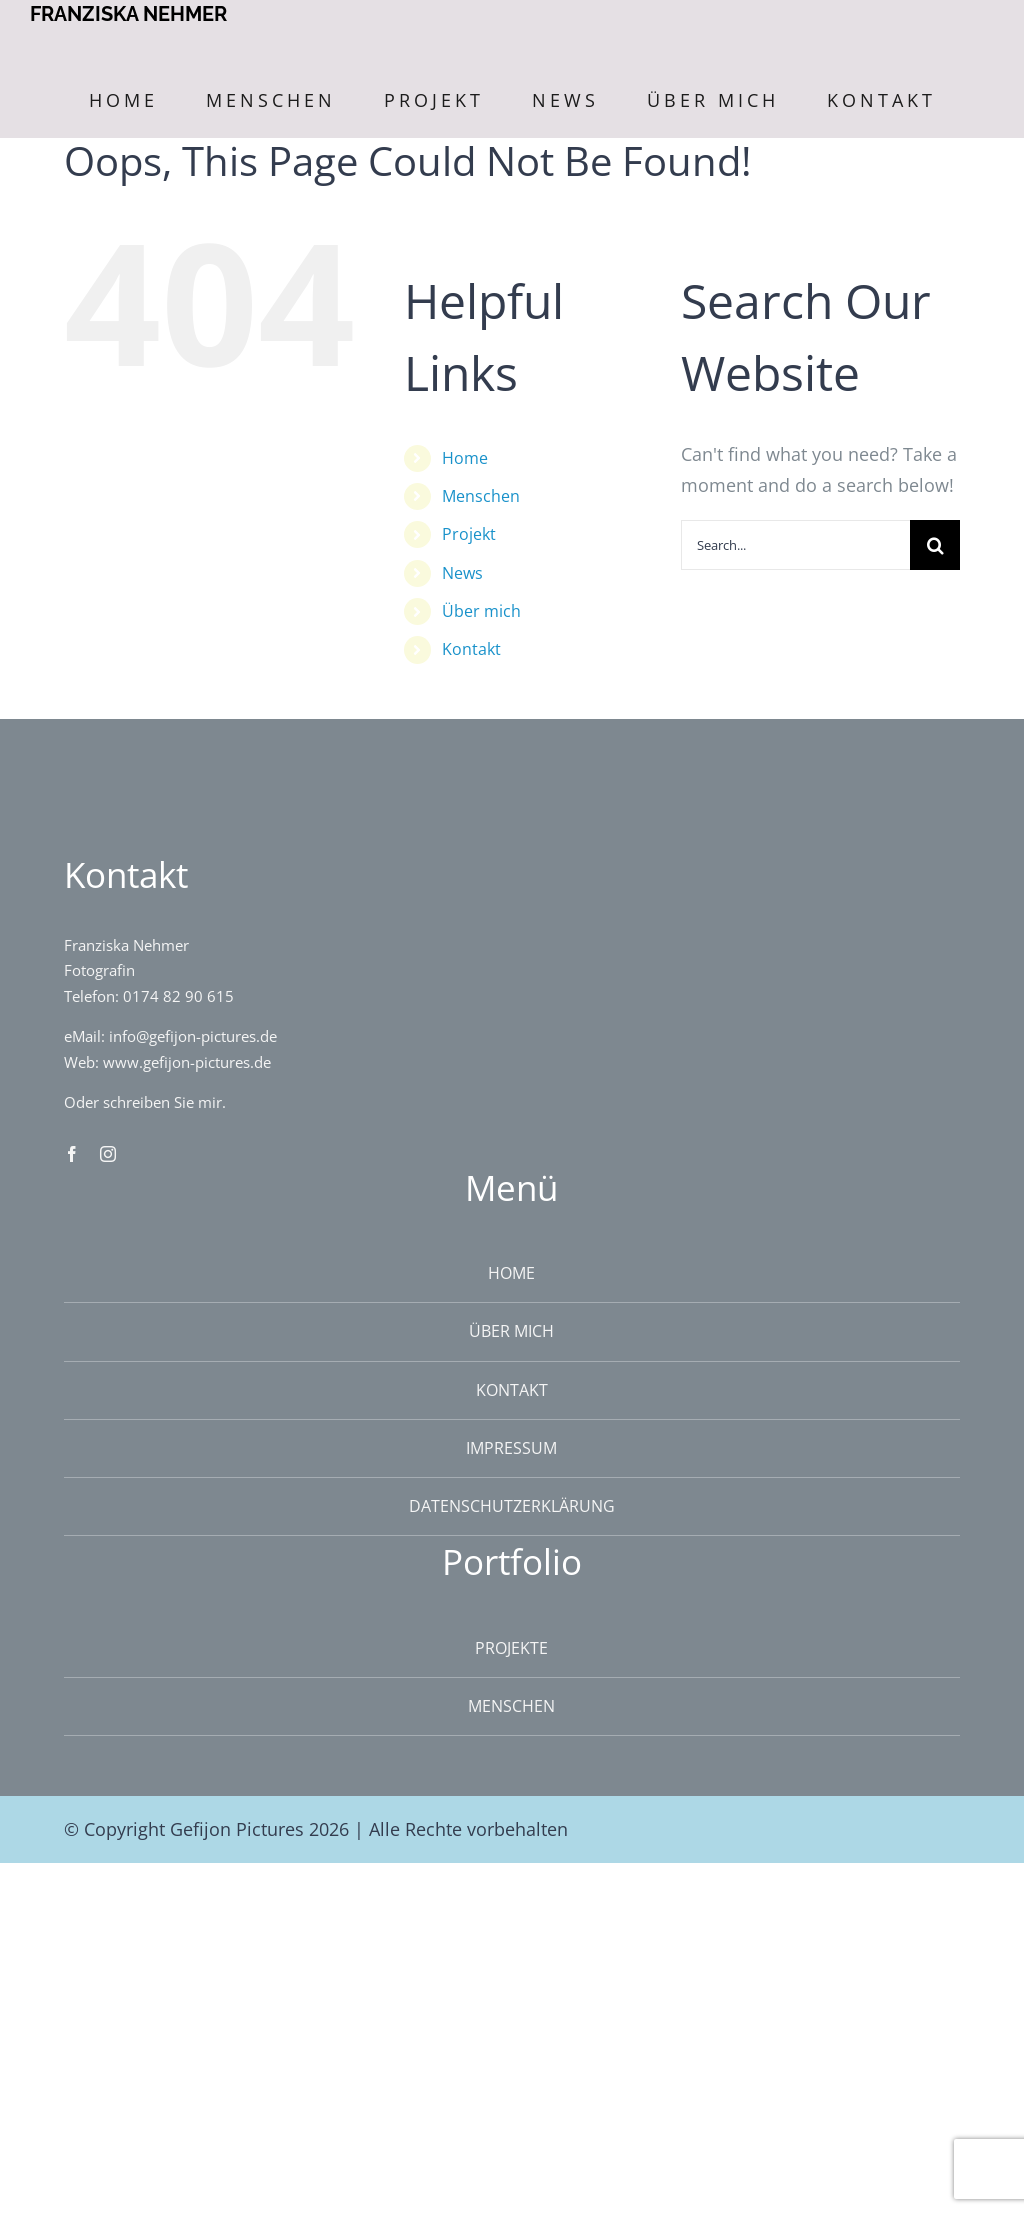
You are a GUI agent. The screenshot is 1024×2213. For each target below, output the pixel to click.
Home (465, 458)
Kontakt (471, 649)
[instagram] (108, 1154)
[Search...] (795, 545)
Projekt (469, 534)
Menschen (481, 496)
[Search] (935, 545)
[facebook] (72, 1154)
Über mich (481, 611)
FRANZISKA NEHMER (128, 14)
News (462, 573)
